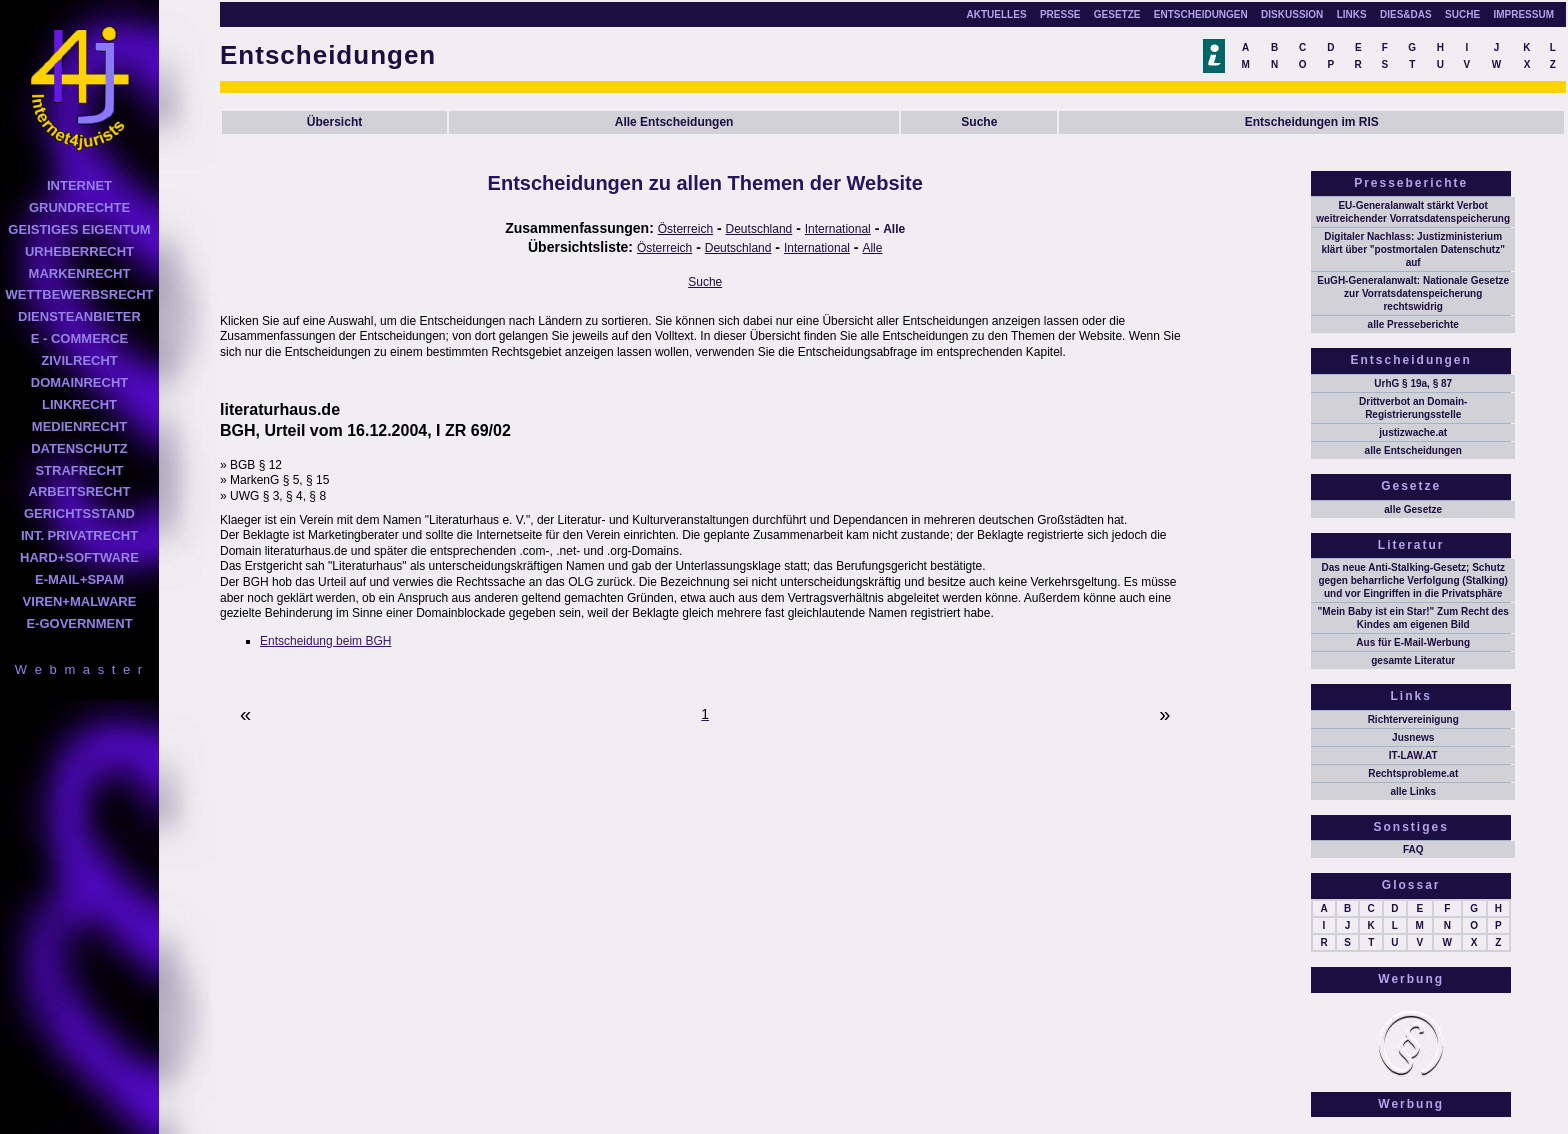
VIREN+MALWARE (80, 601)
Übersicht (334, 122)
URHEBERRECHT (79, 251)
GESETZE (1117, 14)
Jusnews (1413, 737)
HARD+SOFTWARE (79, 557)
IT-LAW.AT (1413, 755)
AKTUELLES (997, 14)
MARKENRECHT (80, 273)
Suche (979, 122)
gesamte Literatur (1413, 660)
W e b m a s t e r (79, 669)
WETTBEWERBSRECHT (79, 294)
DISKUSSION (1292, 14)
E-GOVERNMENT (79, 623)
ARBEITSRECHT (80, 491)
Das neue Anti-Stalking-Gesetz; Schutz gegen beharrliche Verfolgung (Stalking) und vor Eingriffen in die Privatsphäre (1412, 580)
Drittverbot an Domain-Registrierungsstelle (1413, 408)
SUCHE (1462, 14)
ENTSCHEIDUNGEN (1201, 14)
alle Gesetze (1413, 509)
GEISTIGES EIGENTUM (79, 229)
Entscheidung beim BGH (325, 641)
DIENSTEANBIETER (79, 316)
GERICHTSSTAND (79, 513)
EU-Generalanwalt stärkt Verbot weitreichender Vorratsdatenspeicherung (1413, 212)
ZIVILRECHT (79, 360)
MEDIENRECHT (79, 426)
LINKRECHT (79, 404)
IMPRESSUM (1523, 14)
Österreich (685, 229)
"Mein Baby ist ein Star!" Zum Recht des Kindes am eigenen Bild (1413, 618)
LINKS (1352, 14)
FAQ (1413, 849)
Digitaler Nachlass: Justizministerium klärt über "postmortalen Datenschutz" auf (1413, 249)
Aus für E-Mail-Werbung (1413, 642)
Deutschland (759, 229)
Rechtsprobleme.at (1413, 773)
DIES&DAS (1406, 14)
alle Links (1413, 791)
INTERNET (79, 185)
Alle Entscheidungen (674, 122)
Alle (894, 229)
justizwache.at (1413, 432)
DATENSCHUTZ (79, 448)
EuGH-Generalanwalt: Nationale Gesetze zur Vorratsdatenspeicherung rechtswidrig (1413, 293)
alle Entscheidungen (1413, 450)
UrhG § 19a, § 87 (1413, 383)
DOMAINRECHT (80, 382)
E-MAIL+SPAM (79, 579)
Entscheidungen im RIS (1312, 122)
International (838, 229)
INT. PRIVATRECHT (79, 535)
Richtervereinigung (1413, 719)
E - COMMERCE (80, 338)
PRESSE (1060, 14)
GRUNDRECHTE (79, 207)
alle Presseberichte (1413, 324)
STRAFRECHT (79, 470)
